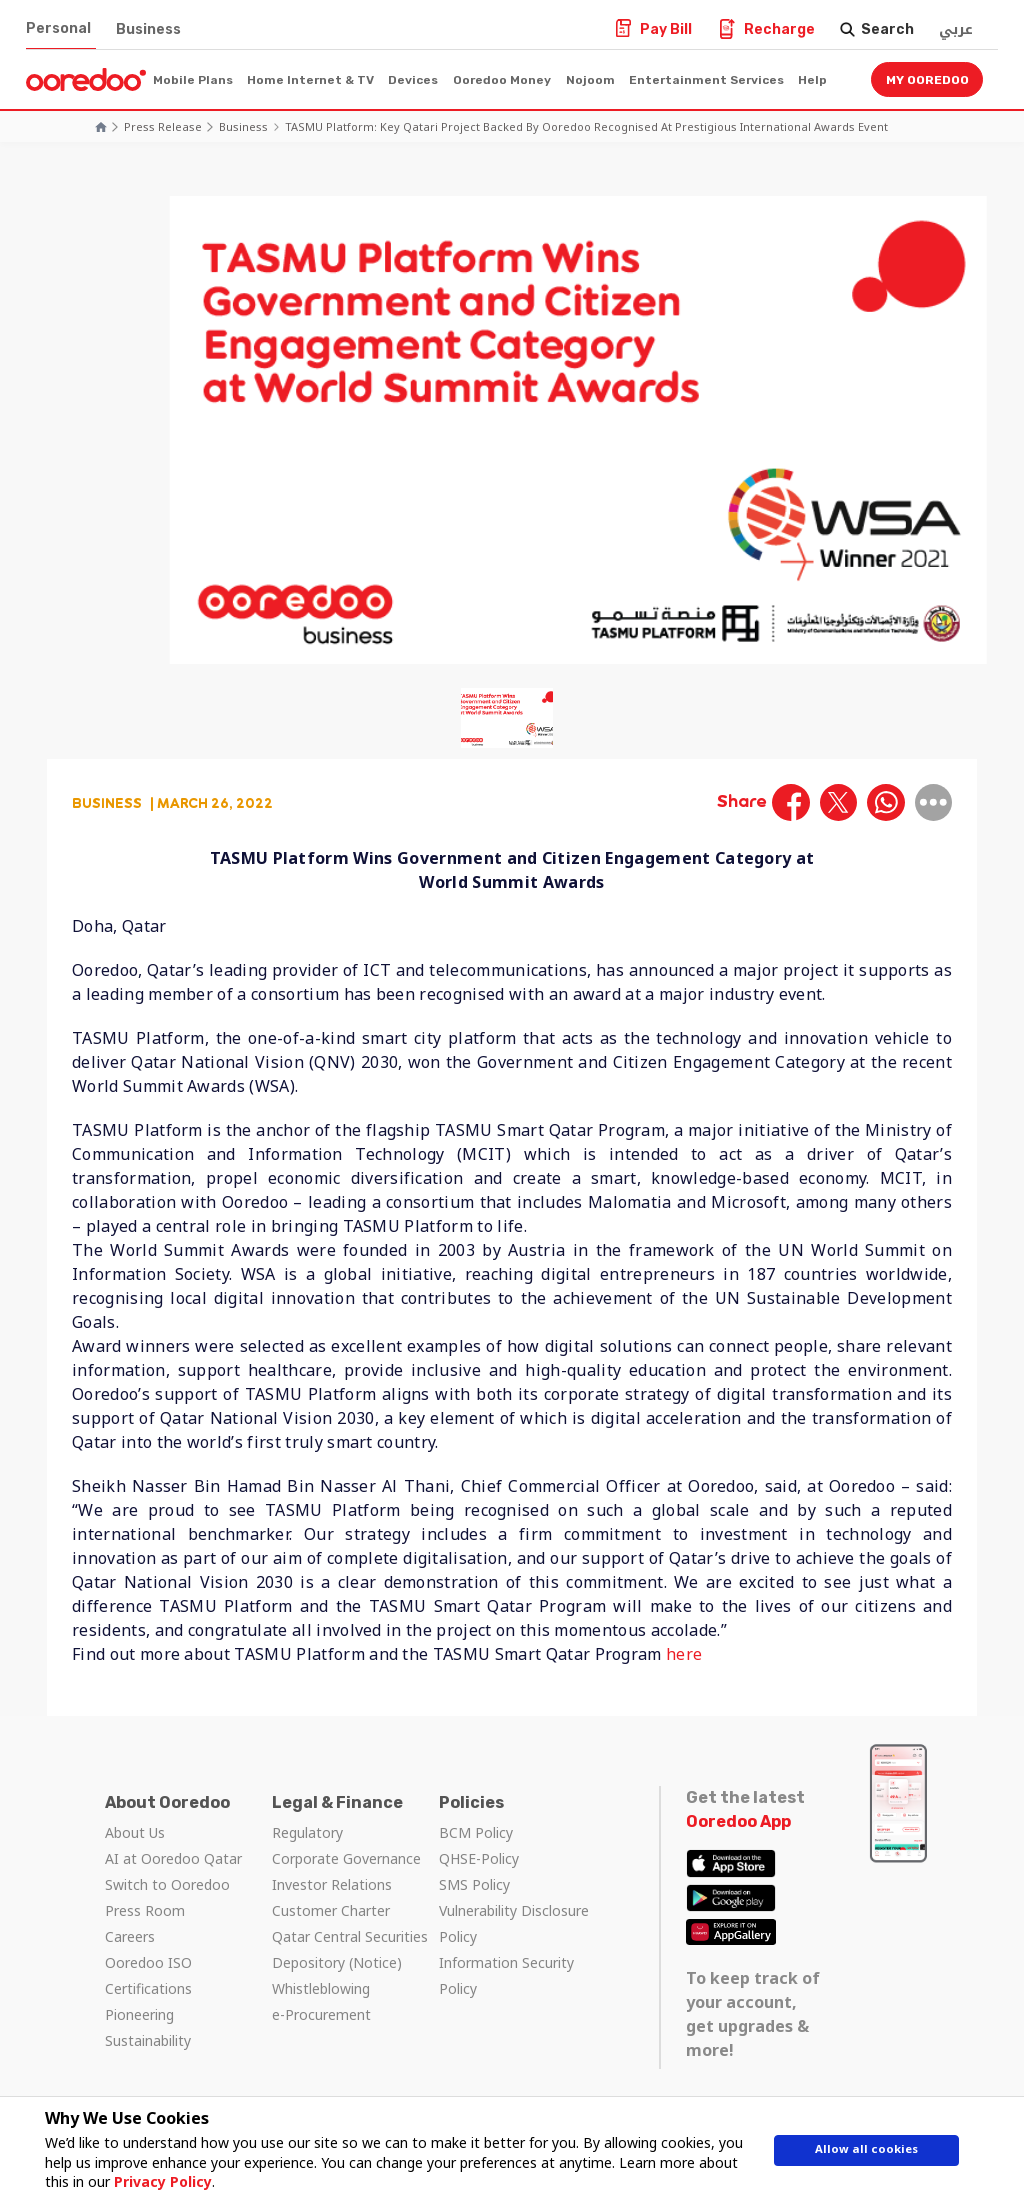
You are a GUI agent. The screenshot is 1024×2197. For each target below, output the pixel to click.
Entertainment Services (706, 80)
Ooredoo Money (502, 80)
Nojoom (590, 80)
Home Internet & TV (310, 80)
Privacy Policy (154, 2181)
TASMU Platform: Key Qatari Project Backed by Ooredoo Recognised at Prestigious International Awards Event (586, 126)
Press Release (163, 126)
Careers (130, 1936)
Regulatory (307, 1832)
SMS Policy (474, 1884)
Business (148, 29)
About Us (135, 1832)
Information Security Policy (506, 1975)
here (684, 1654)
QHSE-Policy (479, 1858)
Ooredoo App (738, 1821)
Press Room (145, 1910)
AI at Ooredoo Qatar (173, 1858)
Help (812, 80)
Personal (58, 28)
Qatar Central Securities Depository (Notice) (350, 1949)
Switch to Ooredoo (167, 1884)
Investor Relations (332, 1884)
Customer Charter (331, 1910)
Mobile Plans (193, 80)
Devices (413, 80)
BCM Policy (476, 1832)
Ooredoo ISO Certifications (148, 1975)
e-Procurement (321, 2014)
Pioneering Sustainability (148, 2027)
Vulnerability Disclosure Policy (514, 1923)
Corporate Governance (346, 1858)
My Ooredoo (927, 80)
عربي (956, 29)
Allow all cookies (867, 2154)
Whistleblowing (321, 1988)
